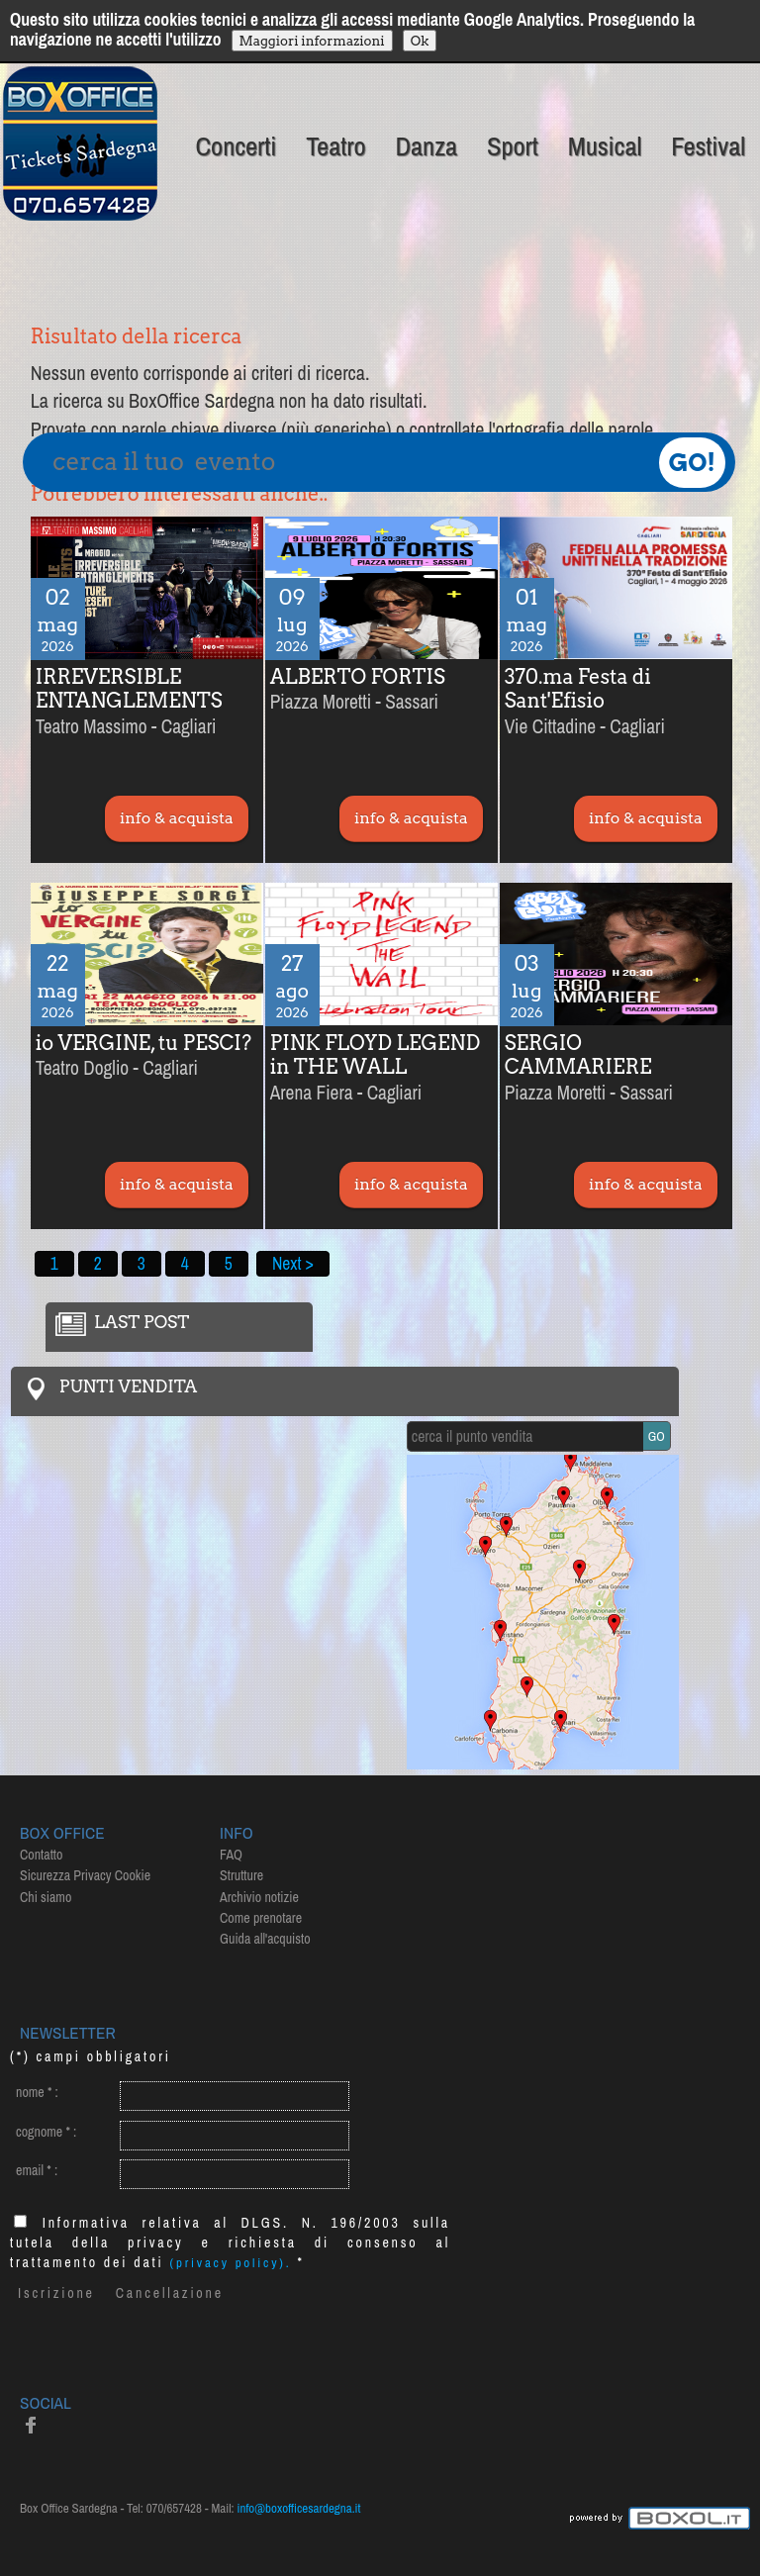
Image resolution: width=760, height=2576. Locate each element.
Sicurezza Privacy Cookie (85, 1875)
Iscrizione (56, 2293)
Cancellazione (170, 2293)
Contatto (41, 1854)
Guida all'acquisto (265, 1939)
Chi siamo (45, 1897)
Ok (420, 40)
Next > (293, 1263)
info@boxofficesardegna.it (299, 2508)
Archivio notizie (259, 1897)
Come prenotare (261, 1918)
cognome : (46, 2132)
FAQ (231, 1854)
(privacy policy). (231, 2262)
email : (36, 2170)
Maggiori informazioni (312, 40)
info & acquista (177, 818)
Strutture (241, 1875)
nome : (37, 2092)
